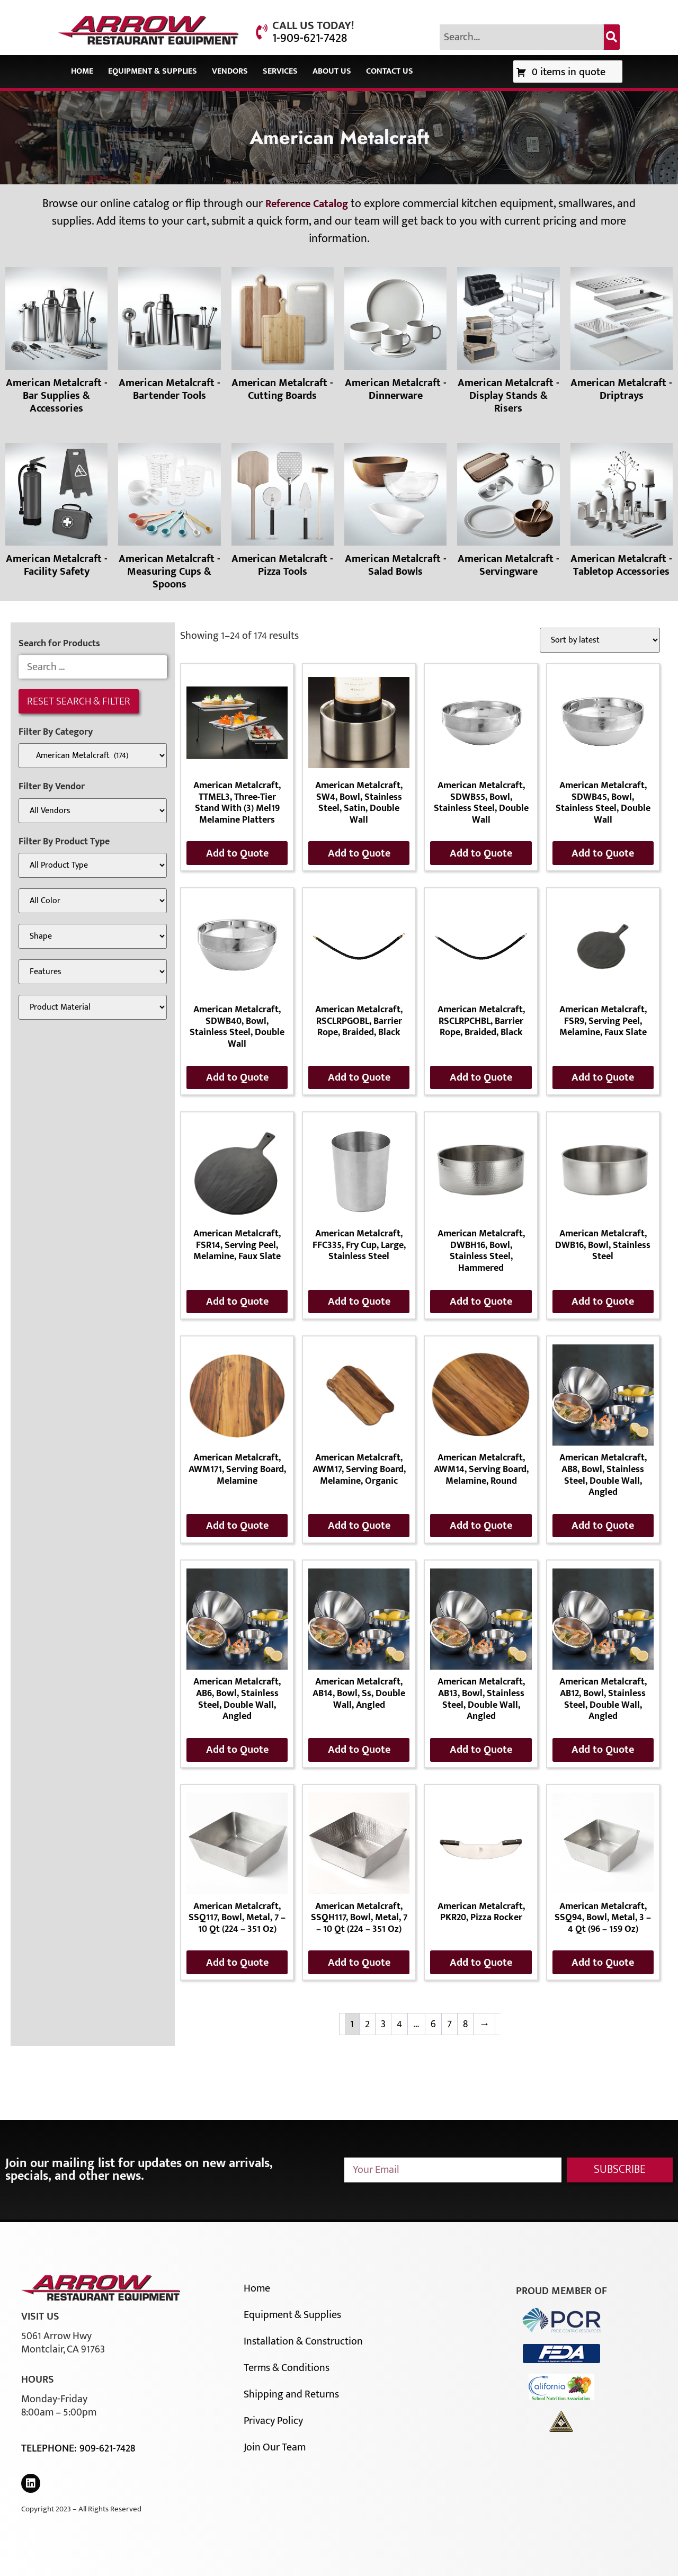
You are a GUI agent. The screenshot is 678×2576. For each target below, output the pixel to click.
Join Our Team (275, 2447)
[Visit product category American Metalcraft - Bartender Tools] (169, 336)
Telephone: (50, 2448)
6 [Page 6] (433, 2024)
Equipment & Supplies (152, 71)
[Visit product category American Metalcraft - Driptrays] (621, 336)
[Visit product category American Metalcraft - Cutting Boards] (282, 336)
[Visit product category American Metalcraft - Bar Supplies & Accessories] (56, 342)
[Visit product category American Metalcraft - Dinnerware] (395, 336)
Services (280, 71)
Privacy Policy (273, 2421)
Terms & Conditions (286, 2368)
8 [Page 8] (465, 2024)
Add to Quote (237, 853)
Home (82, 71)
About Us (332, 71)
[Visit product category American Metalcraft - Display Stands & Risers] (508, 342)
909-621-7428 (107, 2448)
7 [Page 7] (449, 2024)
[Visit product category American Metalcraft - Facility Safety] (56, 512)
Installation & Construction (303, 2341)
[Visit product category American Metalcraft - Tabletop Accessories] (621, 512)
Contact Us (389, 71)
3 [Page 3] (383, 2024)
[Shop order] (600, 640)
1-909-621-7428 (309, 38)
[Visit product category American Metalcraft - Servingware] (508, 512)
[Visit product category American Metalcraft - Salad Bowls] (395, 512)
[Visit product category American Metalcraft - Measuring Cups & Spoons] (169, 518)
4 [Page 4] (399, 2024)
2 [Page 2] (367, 2024)
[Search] (612, 37)
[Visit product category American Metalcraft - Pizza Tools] (282, 512)
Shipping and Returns (291, 2394)
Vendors (230, 71)
